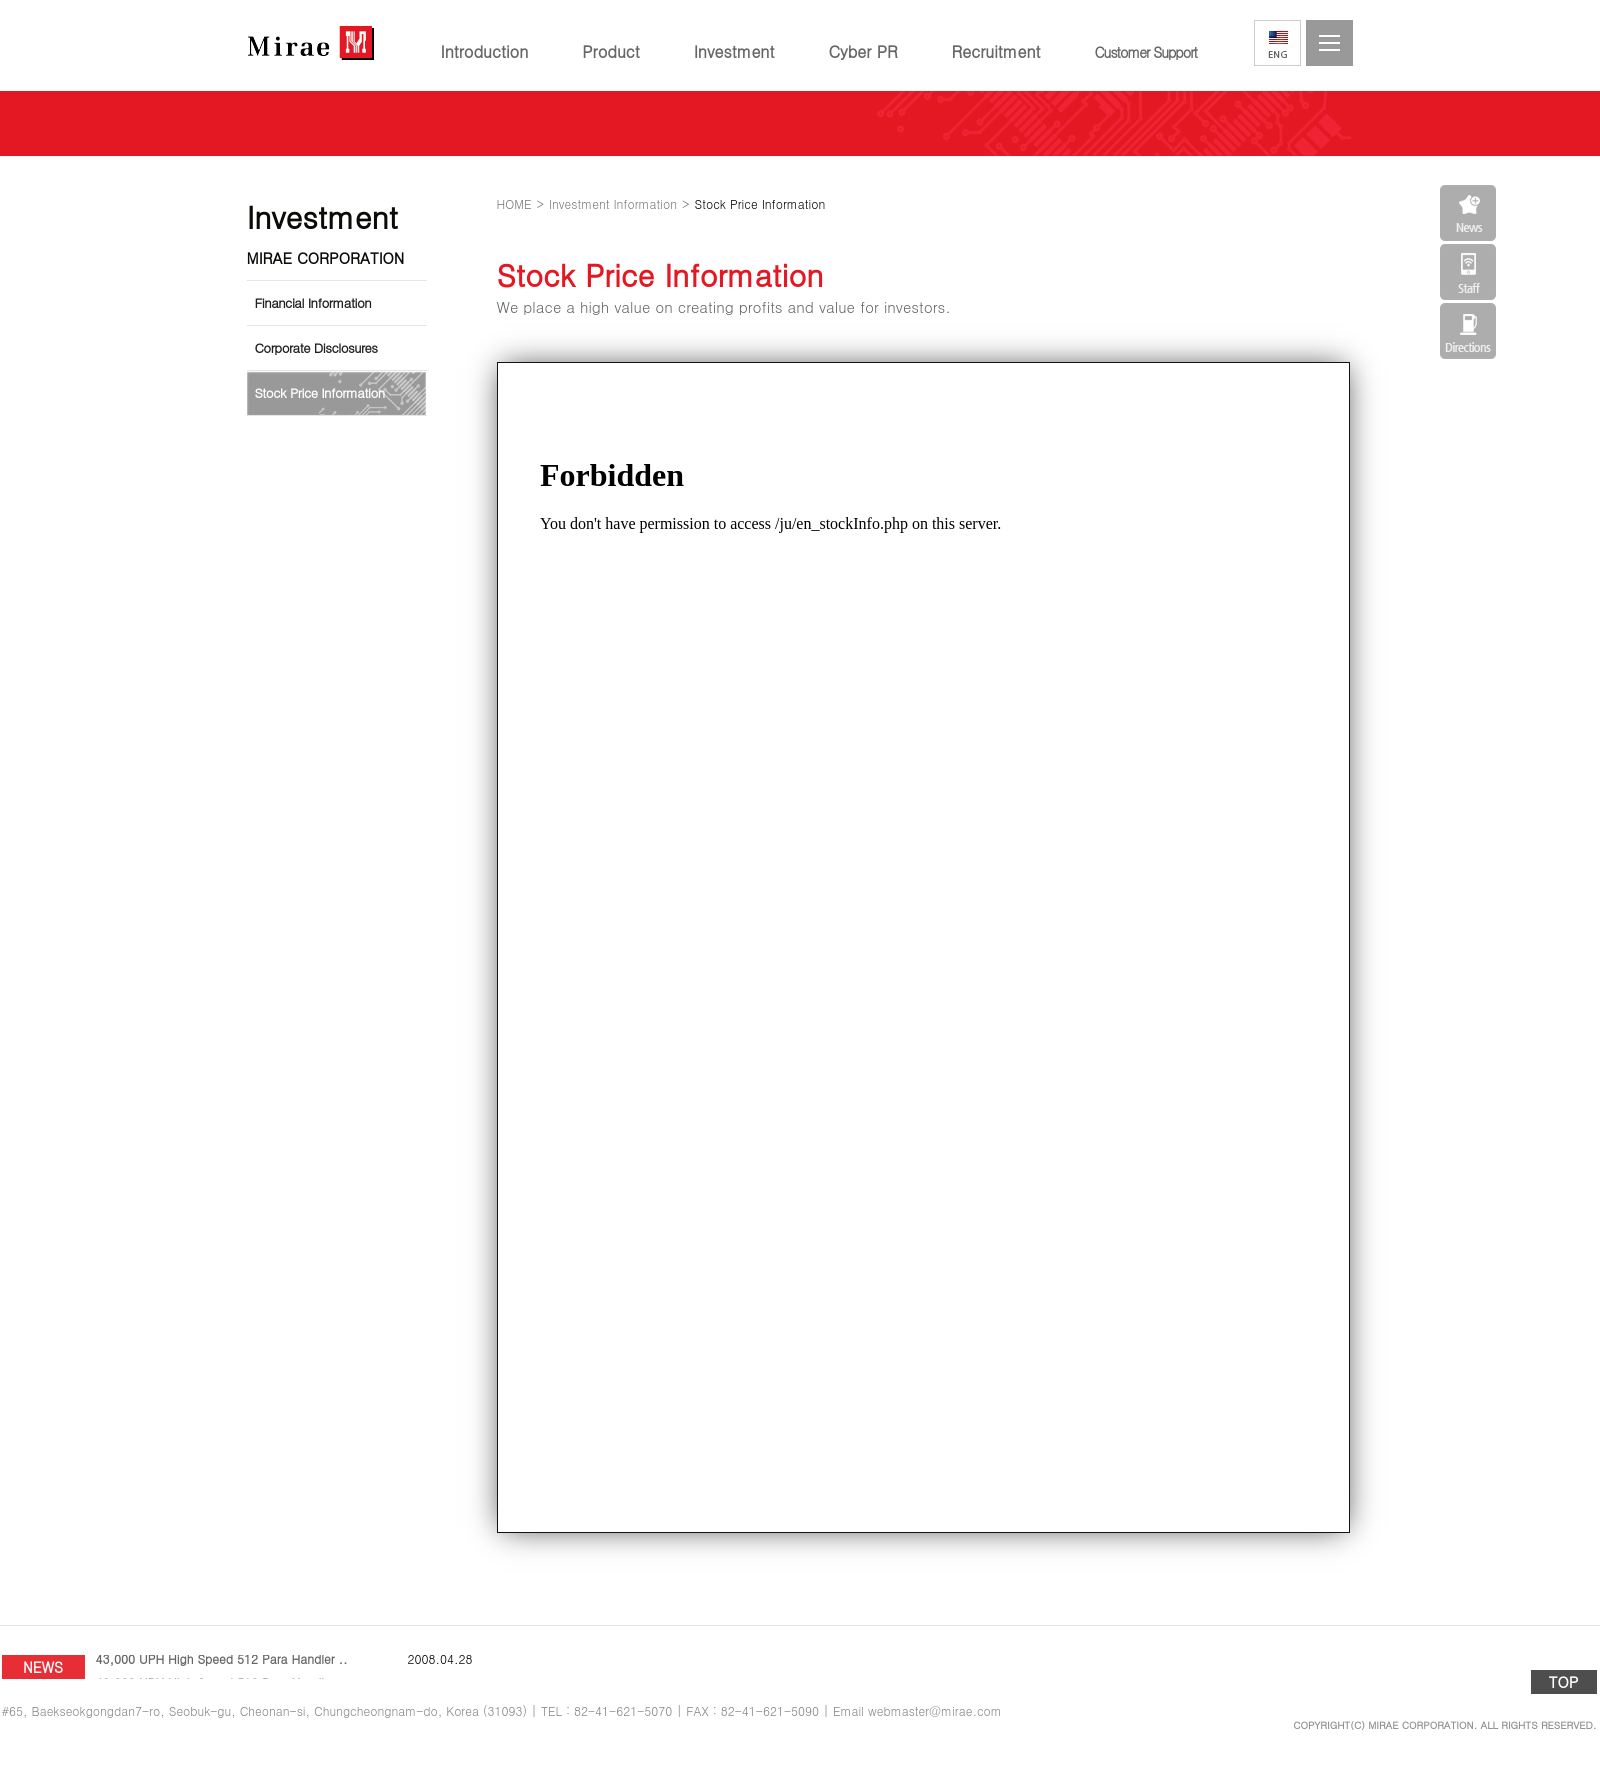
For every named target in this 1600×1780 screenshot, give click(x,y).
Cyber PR (862, 51)
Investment (734, 51)
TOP (1564, 1681)
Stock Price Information (320, 392)
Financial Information (313, 302)
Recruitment (996, 51)
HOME (514, 203)
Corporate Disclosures (316, 347)
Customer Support (1146, 52)
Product (610, 51)
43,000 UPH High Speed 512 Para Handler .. (222, 1666)
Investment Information (613, 203)
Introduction (485, 51)
